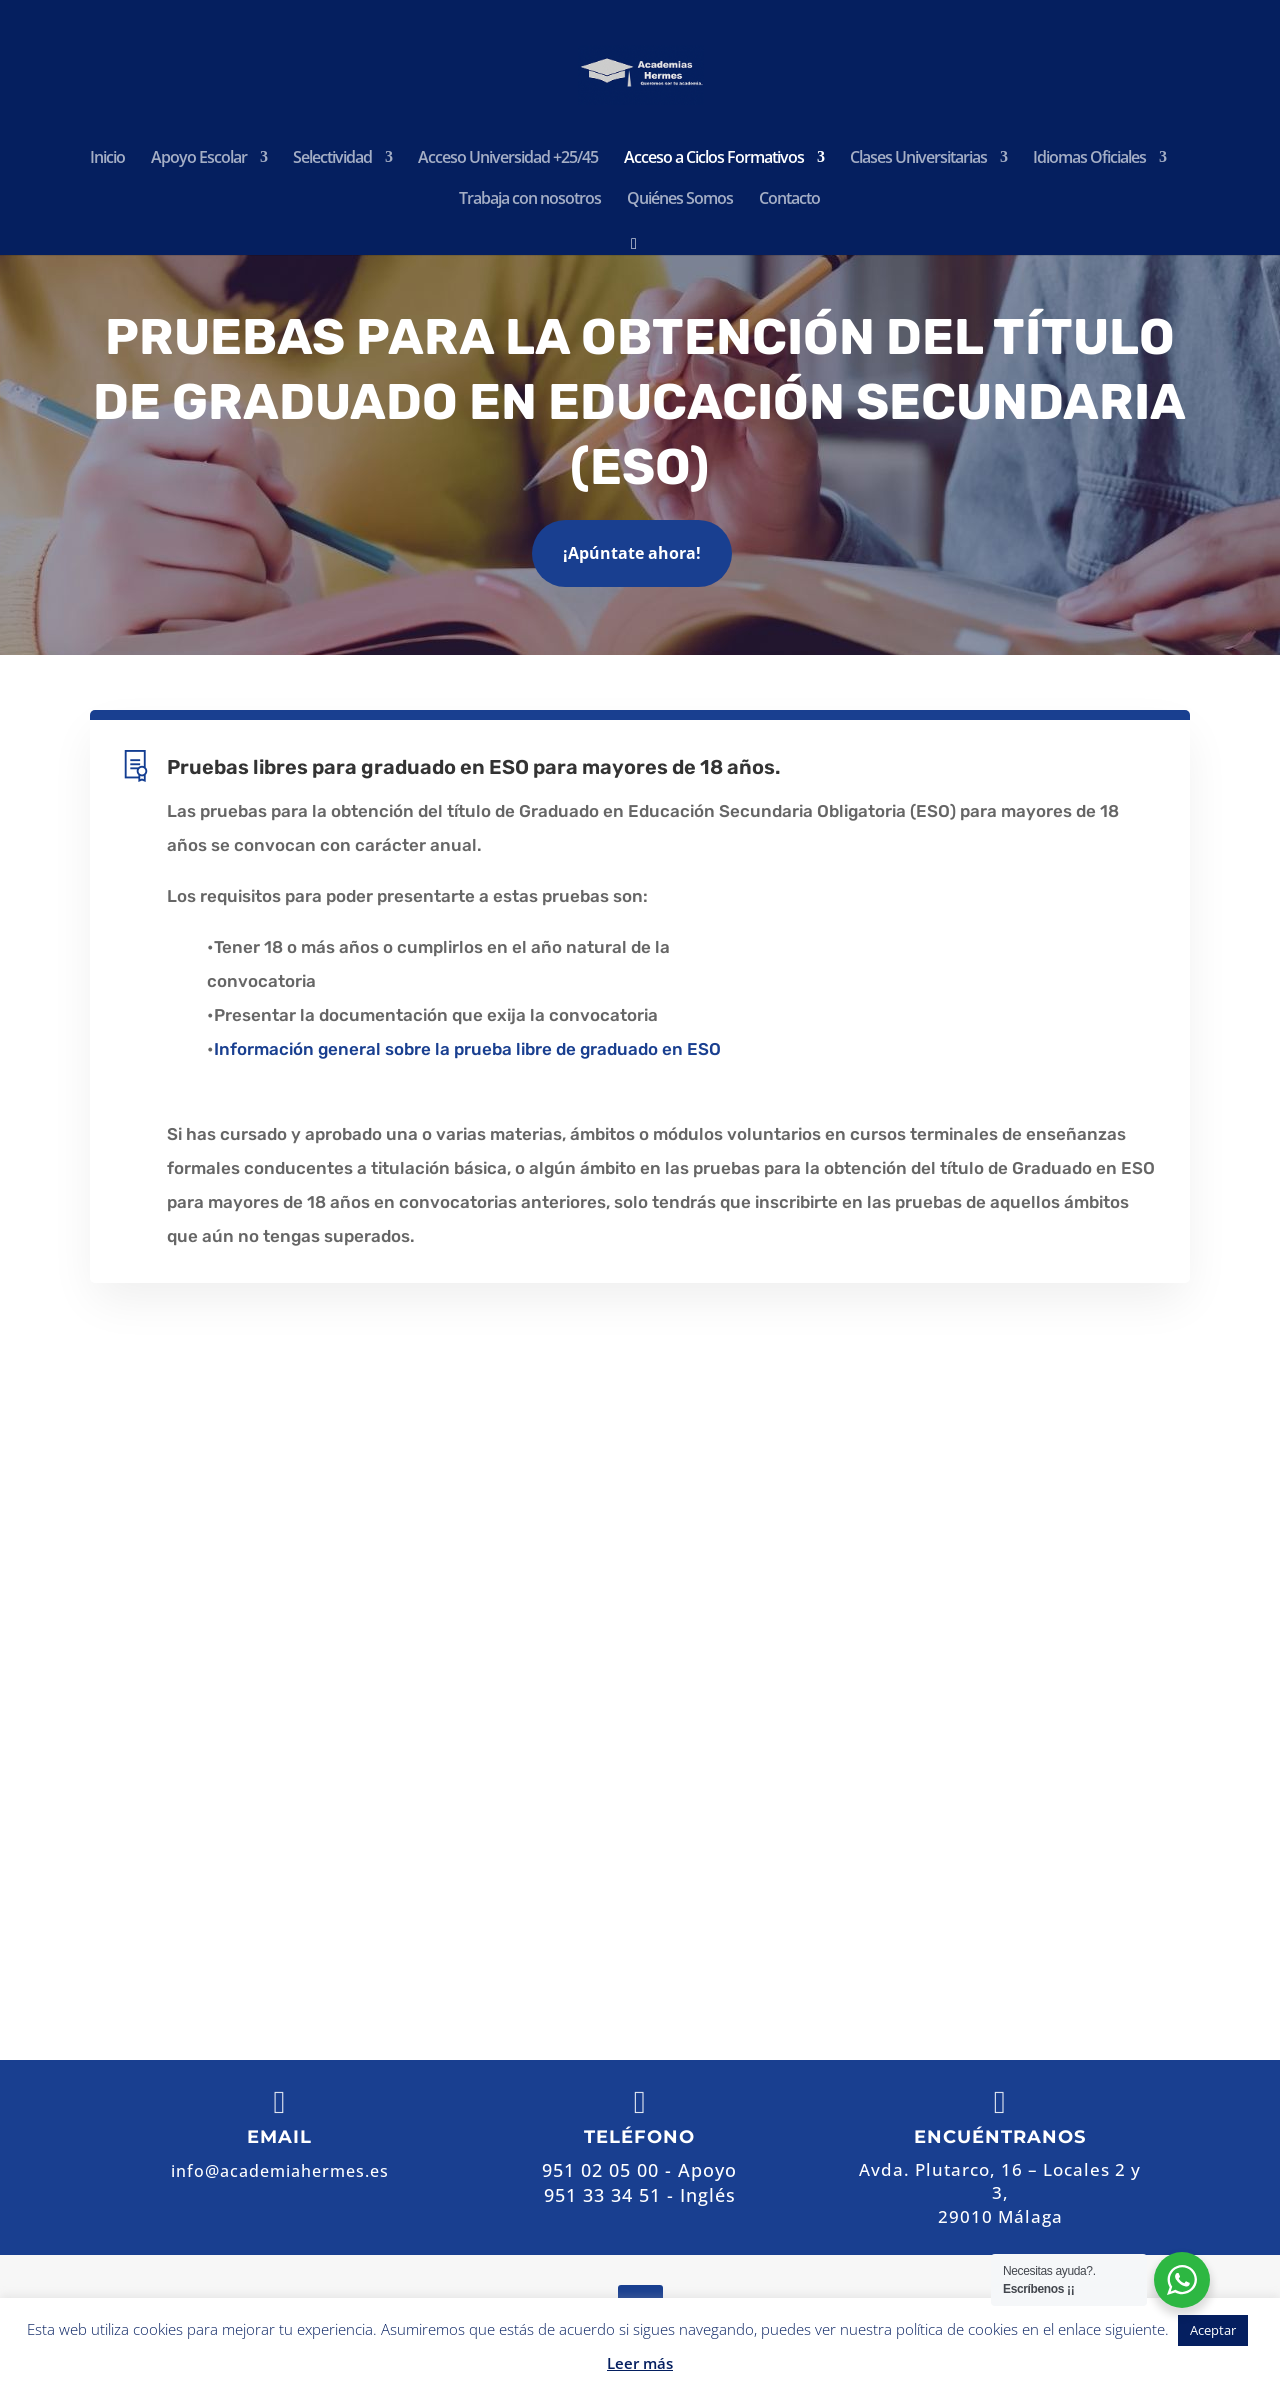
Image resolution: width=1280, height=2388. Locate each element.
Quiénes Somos (680, 200)
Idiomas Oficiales (1089, 159)
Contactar (787, 1888)
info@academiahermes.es (847, 1823)
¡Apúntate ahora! (632, 553)
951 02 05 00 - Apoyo (784, 1739)
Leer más (640, 2363)
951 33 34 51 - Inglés (640, 2195)
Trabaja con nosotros (530, 200)
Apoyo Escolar (199, 159)
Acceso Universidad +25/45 (508, 159)
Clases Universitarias (918, 159)
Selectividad (332, 159)
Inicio (107, 159)
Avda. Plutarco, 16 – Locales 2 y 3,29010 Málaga (1000, 2193)
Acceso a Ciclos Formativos (714, 159)
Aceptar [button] (1213, 2330)
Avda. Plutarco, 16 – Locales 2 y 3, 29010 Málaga (875, 1655)
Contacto (789, 200)
